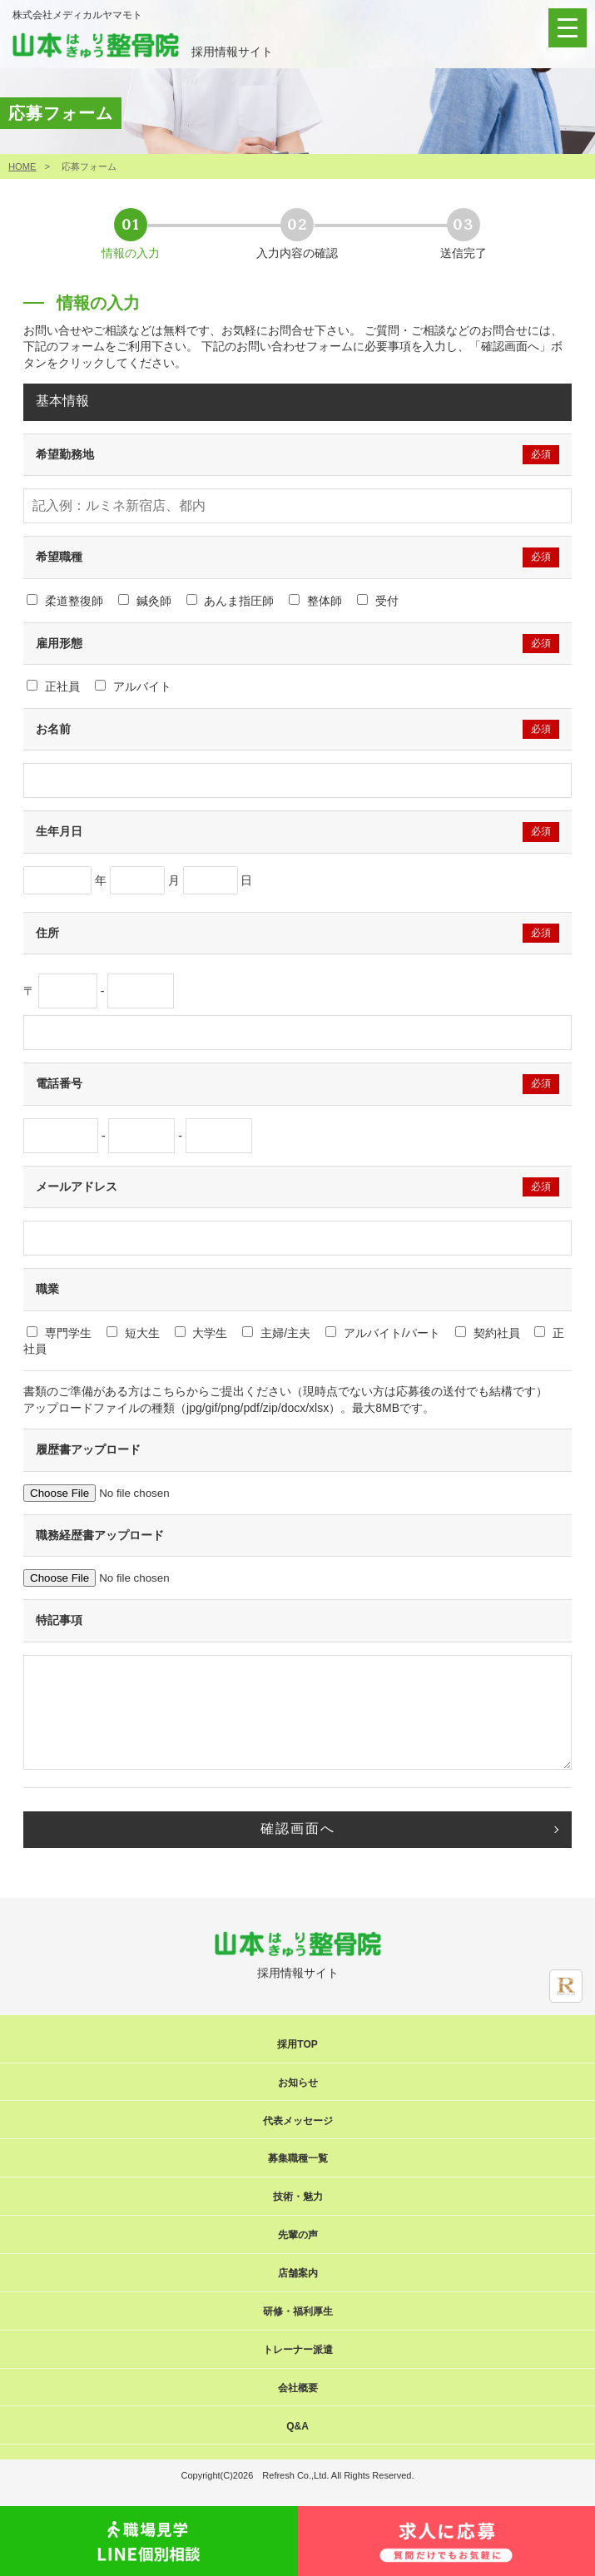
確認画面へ (297, 1828)
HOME (22, 166)
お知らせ (298, 2082)
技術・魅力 (298, 2196)
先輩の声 (298, 2235)
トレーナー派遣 (298, 2350)
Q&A (297, 2426)
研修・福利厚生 (298, 2311)
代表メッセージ (298, 2121)
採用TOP (297, 2044)
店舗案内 (298, 2273)
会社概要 (298, 2388)
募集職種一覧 (298, 2158)
